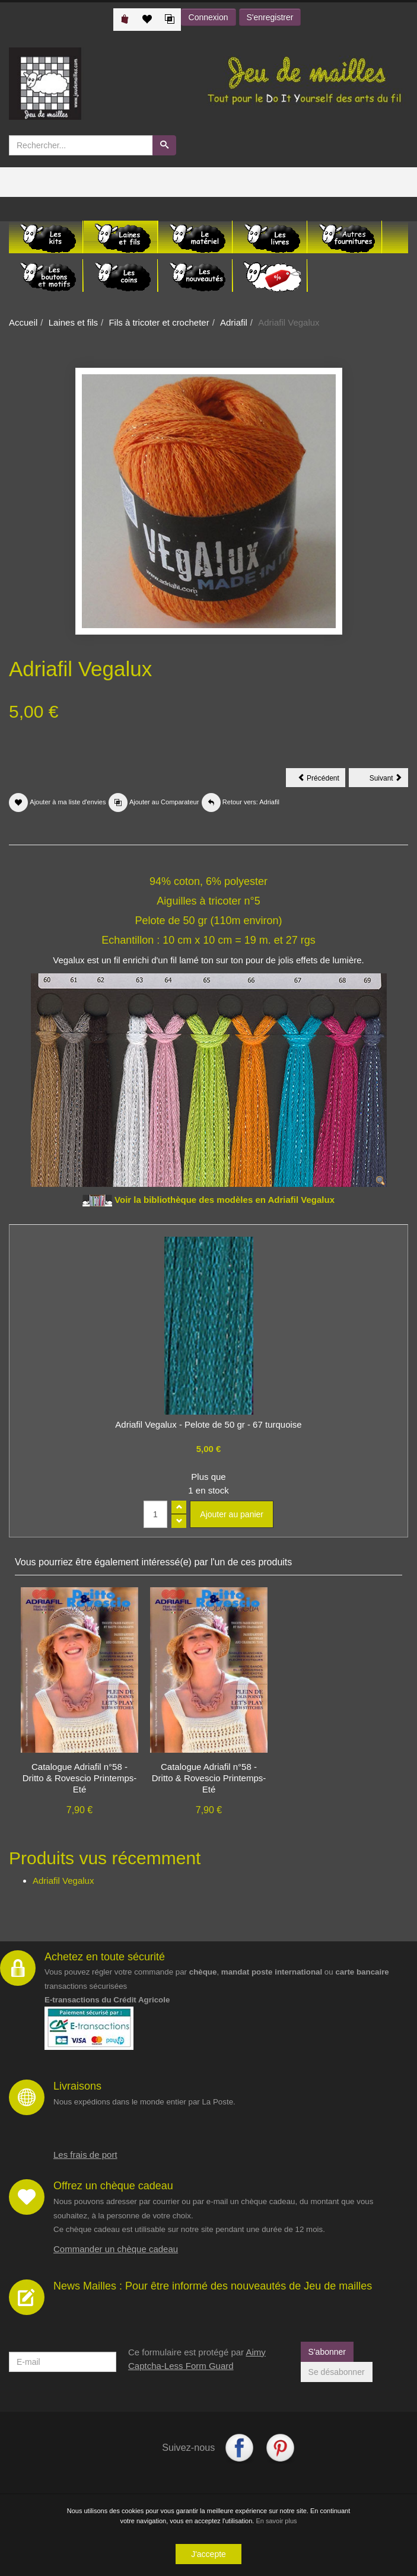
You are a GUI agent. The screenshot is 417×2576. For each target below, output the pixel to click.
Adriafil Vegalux (63, 1881)
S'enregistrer (270, 17)
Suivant (389, 780)
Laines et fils (73, 322)
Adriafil (233, 322)
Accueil (23, 322)
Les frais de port (85, 2155)
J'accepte (208, 2554)
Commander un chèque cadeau (115, 2249)
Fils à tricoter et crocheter (159, 322)
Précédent (321, 780)
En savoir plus (276, 2520)
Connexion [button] (208, 17)
